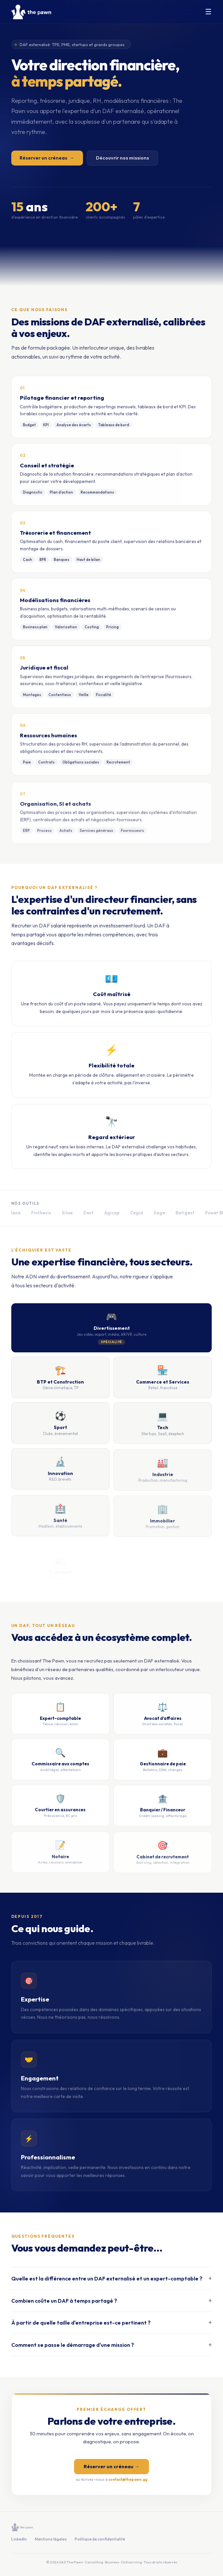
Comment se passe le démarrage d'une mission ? (111, 2350)
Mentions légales (51, 2539)
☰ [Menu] (208, 12)
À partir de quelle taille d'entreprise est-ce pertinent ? (111, 2327)
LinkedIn (19, 2539)
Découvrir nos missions (122, 159)
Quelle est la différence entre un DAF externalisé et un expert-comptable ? (111, 2281)
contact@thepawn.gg (127, 2481)
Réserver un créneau (47, 159)
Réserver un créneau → (111, 2469)
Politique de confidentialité (100, 2539)
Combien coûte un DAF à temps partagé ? (111, 2304)
